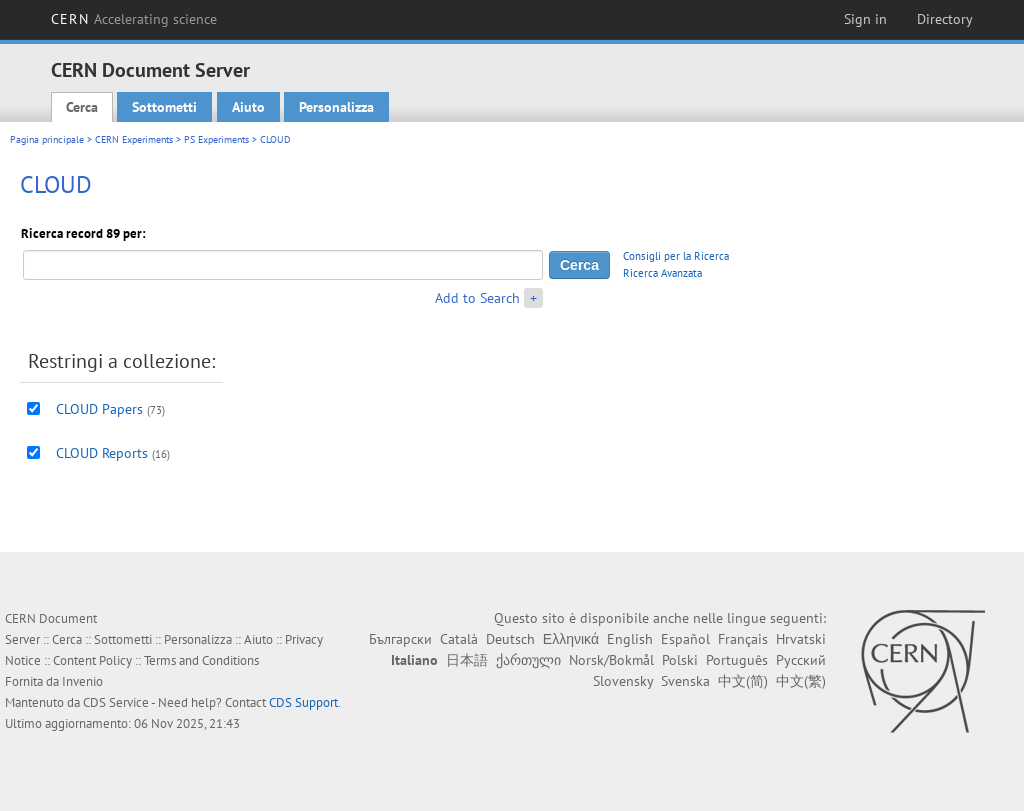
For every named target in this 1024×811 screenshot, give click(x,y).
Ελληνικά (571, 639)
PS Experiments (216, 139)
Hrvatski (801, 639)
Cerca (82, 107)
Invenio (82, 681)
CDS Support (303, 702)
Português (737, 660)
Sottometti (164, 107)
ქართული (528, 660)
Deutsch (510, 639)
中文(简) (743, 681)
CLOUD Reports (102, 453)
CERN (134, 19)
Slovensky (623, 681)
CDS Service (116, 702)
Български (400, 639)
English (630, 639)
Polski (680, 660)
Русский (801, 660)
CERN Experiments (134, 139)
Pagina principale (47, 139)
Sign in (865, 19)
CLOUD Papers (99, 409)
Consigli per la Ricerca (676, 256)
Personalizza (336, 107)
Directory (945, 19)
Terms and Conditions (201, 660)
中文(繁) (801, 681)
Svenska (685, 681)
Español (685, 639)
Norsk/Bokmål (611, 660)
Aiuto (248, 107)
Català (459, 639)
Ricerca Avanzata (662, 273)
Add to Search (477, 298)
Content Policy (92, 660)
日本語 (467, 660)
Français (743, 639)
